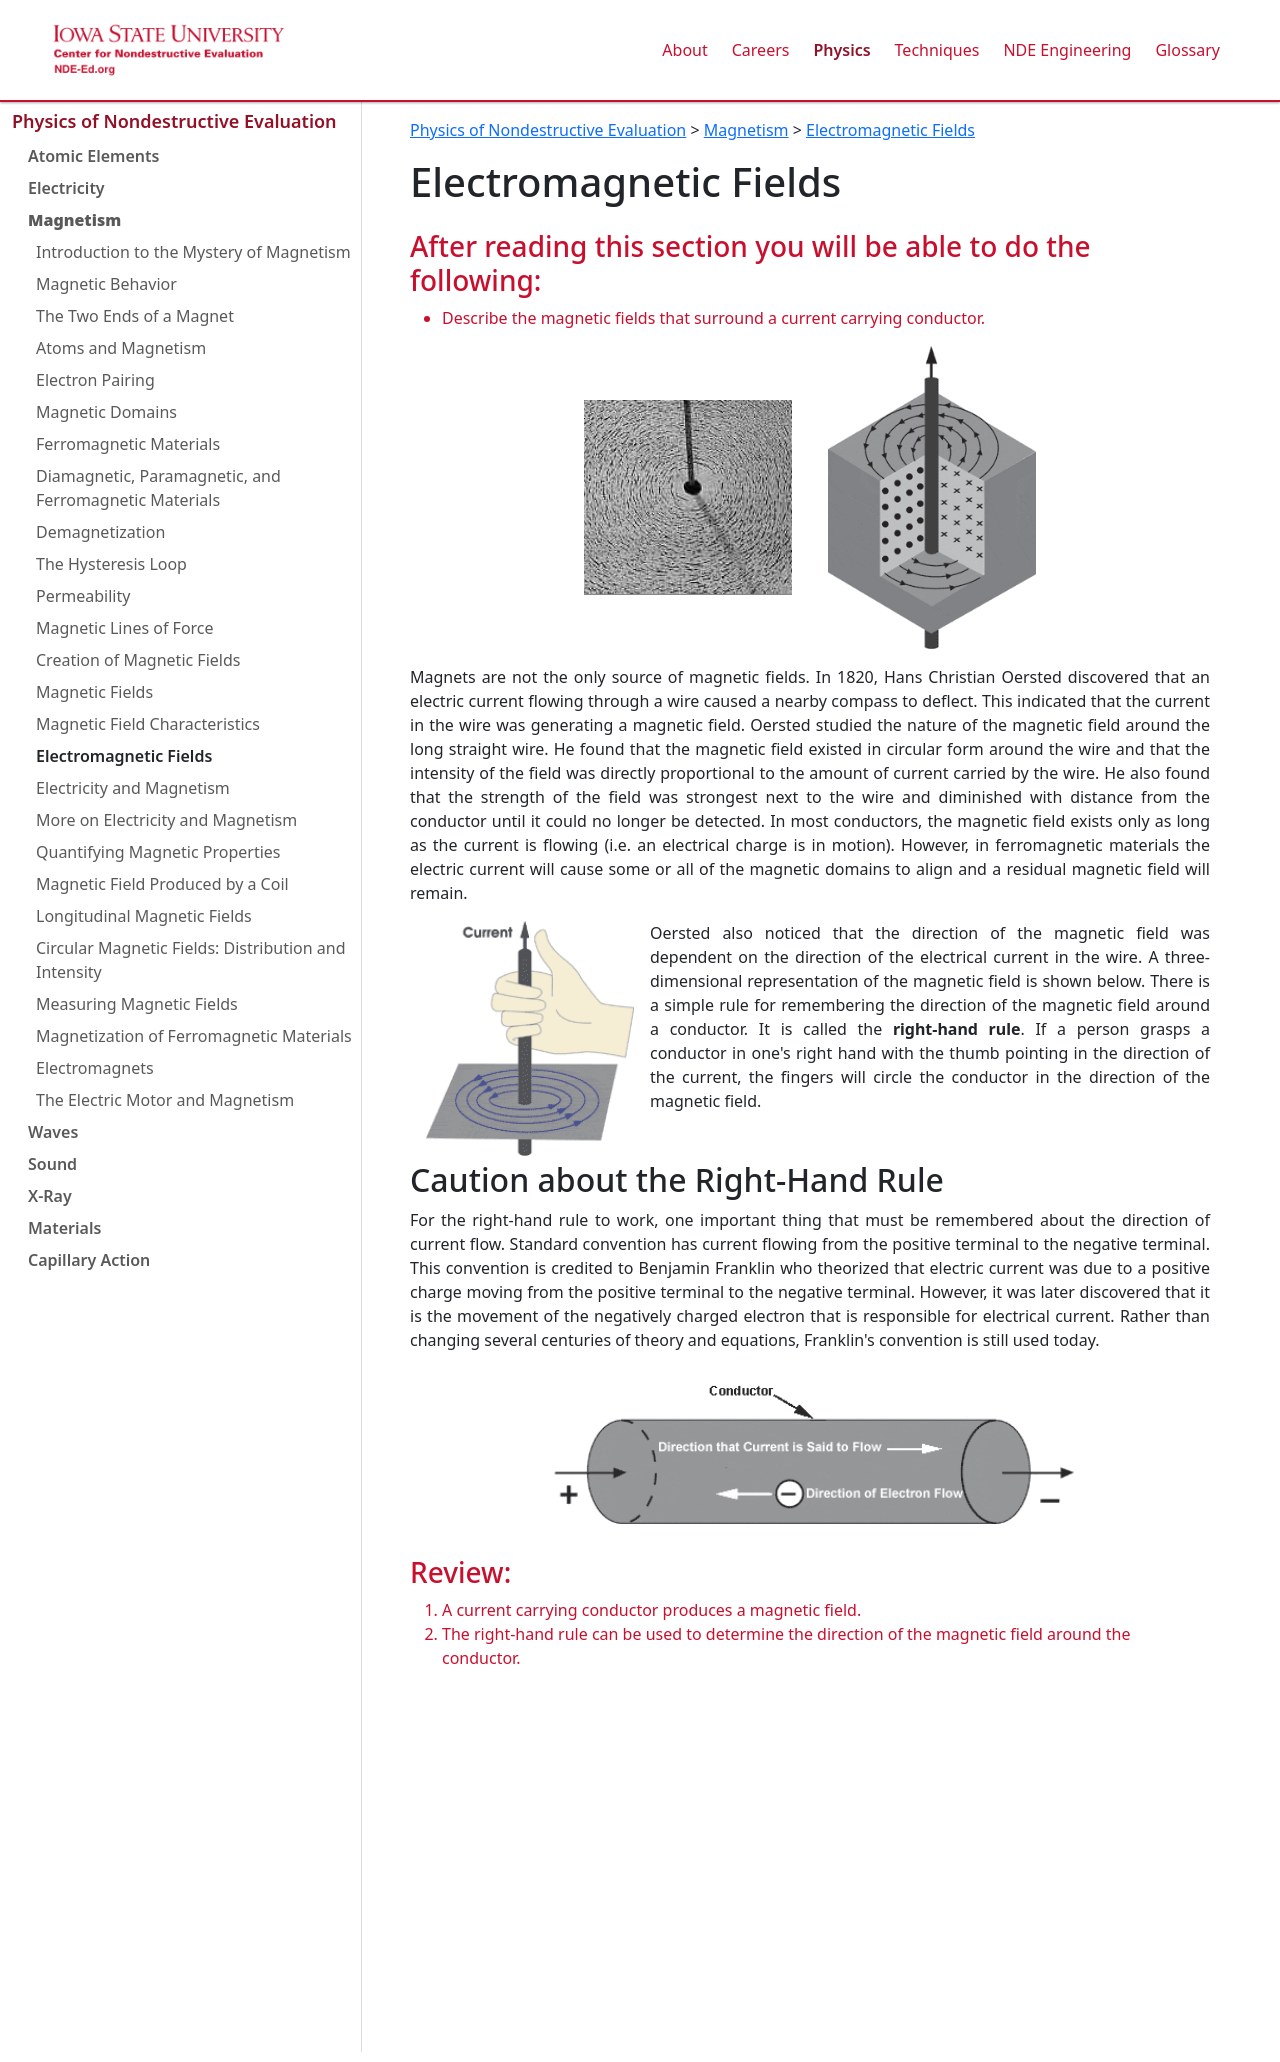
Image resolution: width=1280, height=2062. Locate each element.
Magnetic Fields (94, 692)
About (684, 50)
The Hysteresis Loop (111, 564)
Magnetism (74, 220)
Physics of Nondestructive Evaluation (174, 121)
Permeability (83, 596)
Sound (52, 1164)
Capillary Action (89, 1260)
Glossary (1187, 50)
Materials (64, 1228)
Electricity (66, 188)
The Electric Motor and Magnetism (165, 1100)
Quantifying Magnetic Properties (158, 852)
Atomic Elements (93, 156)
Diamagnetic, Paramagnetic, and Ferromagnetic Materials (158, 488)
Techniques (937, 50)
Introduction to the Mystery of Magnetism (193, 252)
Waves (53, 1132)
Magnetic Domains (106, 412)
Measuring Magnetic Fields (137, 1004)
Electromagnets (95, 1068)
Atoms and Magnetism (121, 348)
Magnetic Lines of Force (125, 628)
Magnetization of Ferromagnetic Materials (194, 1036)
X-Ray (50, 1196)
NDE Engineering (1067, 50)
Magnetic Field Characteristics (148, 724)
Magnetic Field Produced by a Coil (162, 884)
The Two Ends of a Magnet (135, 316)
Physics (841, 50)
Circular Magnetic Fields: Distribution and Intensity (191, 960)
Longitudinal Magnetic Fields (144, 916)
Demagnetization (100, 532)
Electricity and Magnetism (133, 788)
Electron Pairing (95, 380)
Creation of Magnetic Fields (138, 660)
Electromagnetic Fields (124, 756)
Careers (761, 50)
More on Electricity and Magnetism (166, 820)
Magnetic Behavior (106, 284)
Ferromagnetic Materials (128, 444)
